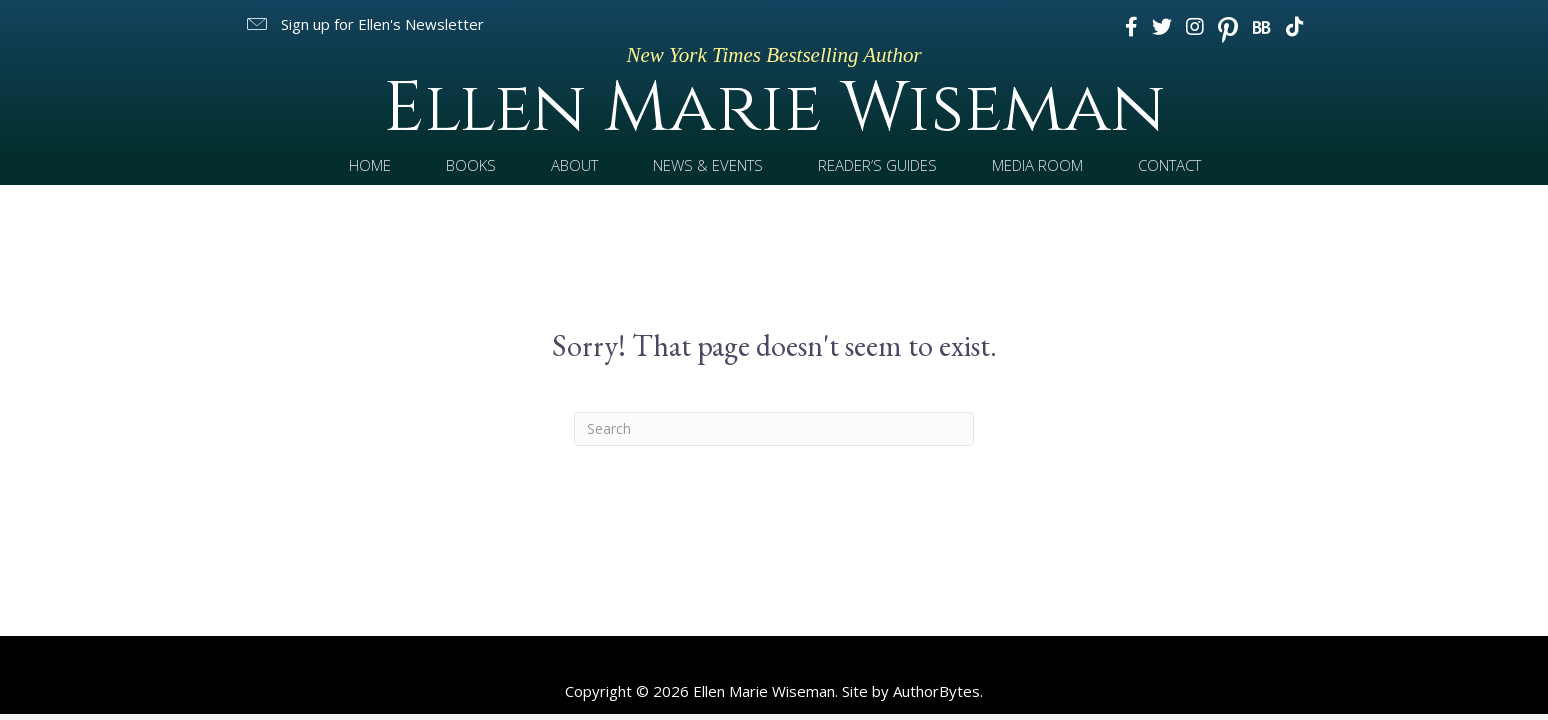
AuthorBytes (936, 691)
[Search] (774, 429)
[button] (364, 24)
